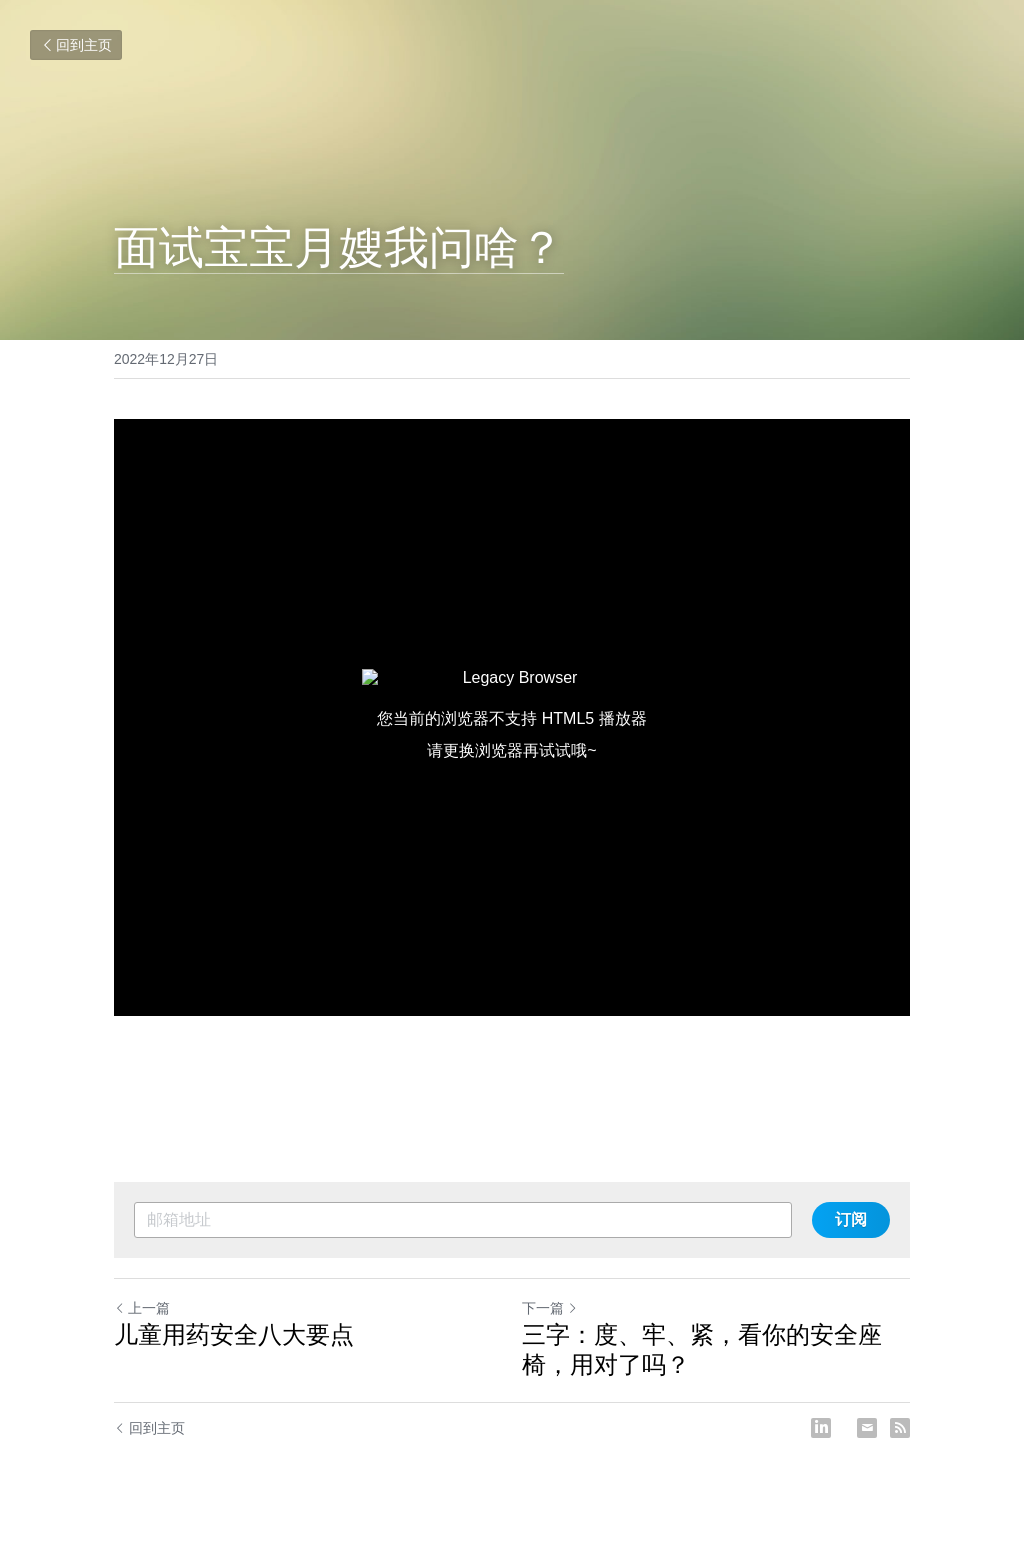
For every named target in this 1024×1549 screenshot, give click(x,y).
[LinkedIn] (821, 1428)
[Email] (867, 1428)
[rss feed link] (900, 1428)
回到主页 (76, 45)
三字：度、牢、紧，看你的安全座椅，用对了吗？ (702, 1349)
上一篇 (142, 1308)
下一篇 (550, 1308)
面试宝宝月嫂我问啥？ (339, 247)
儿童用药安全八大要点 (234, 1334)
